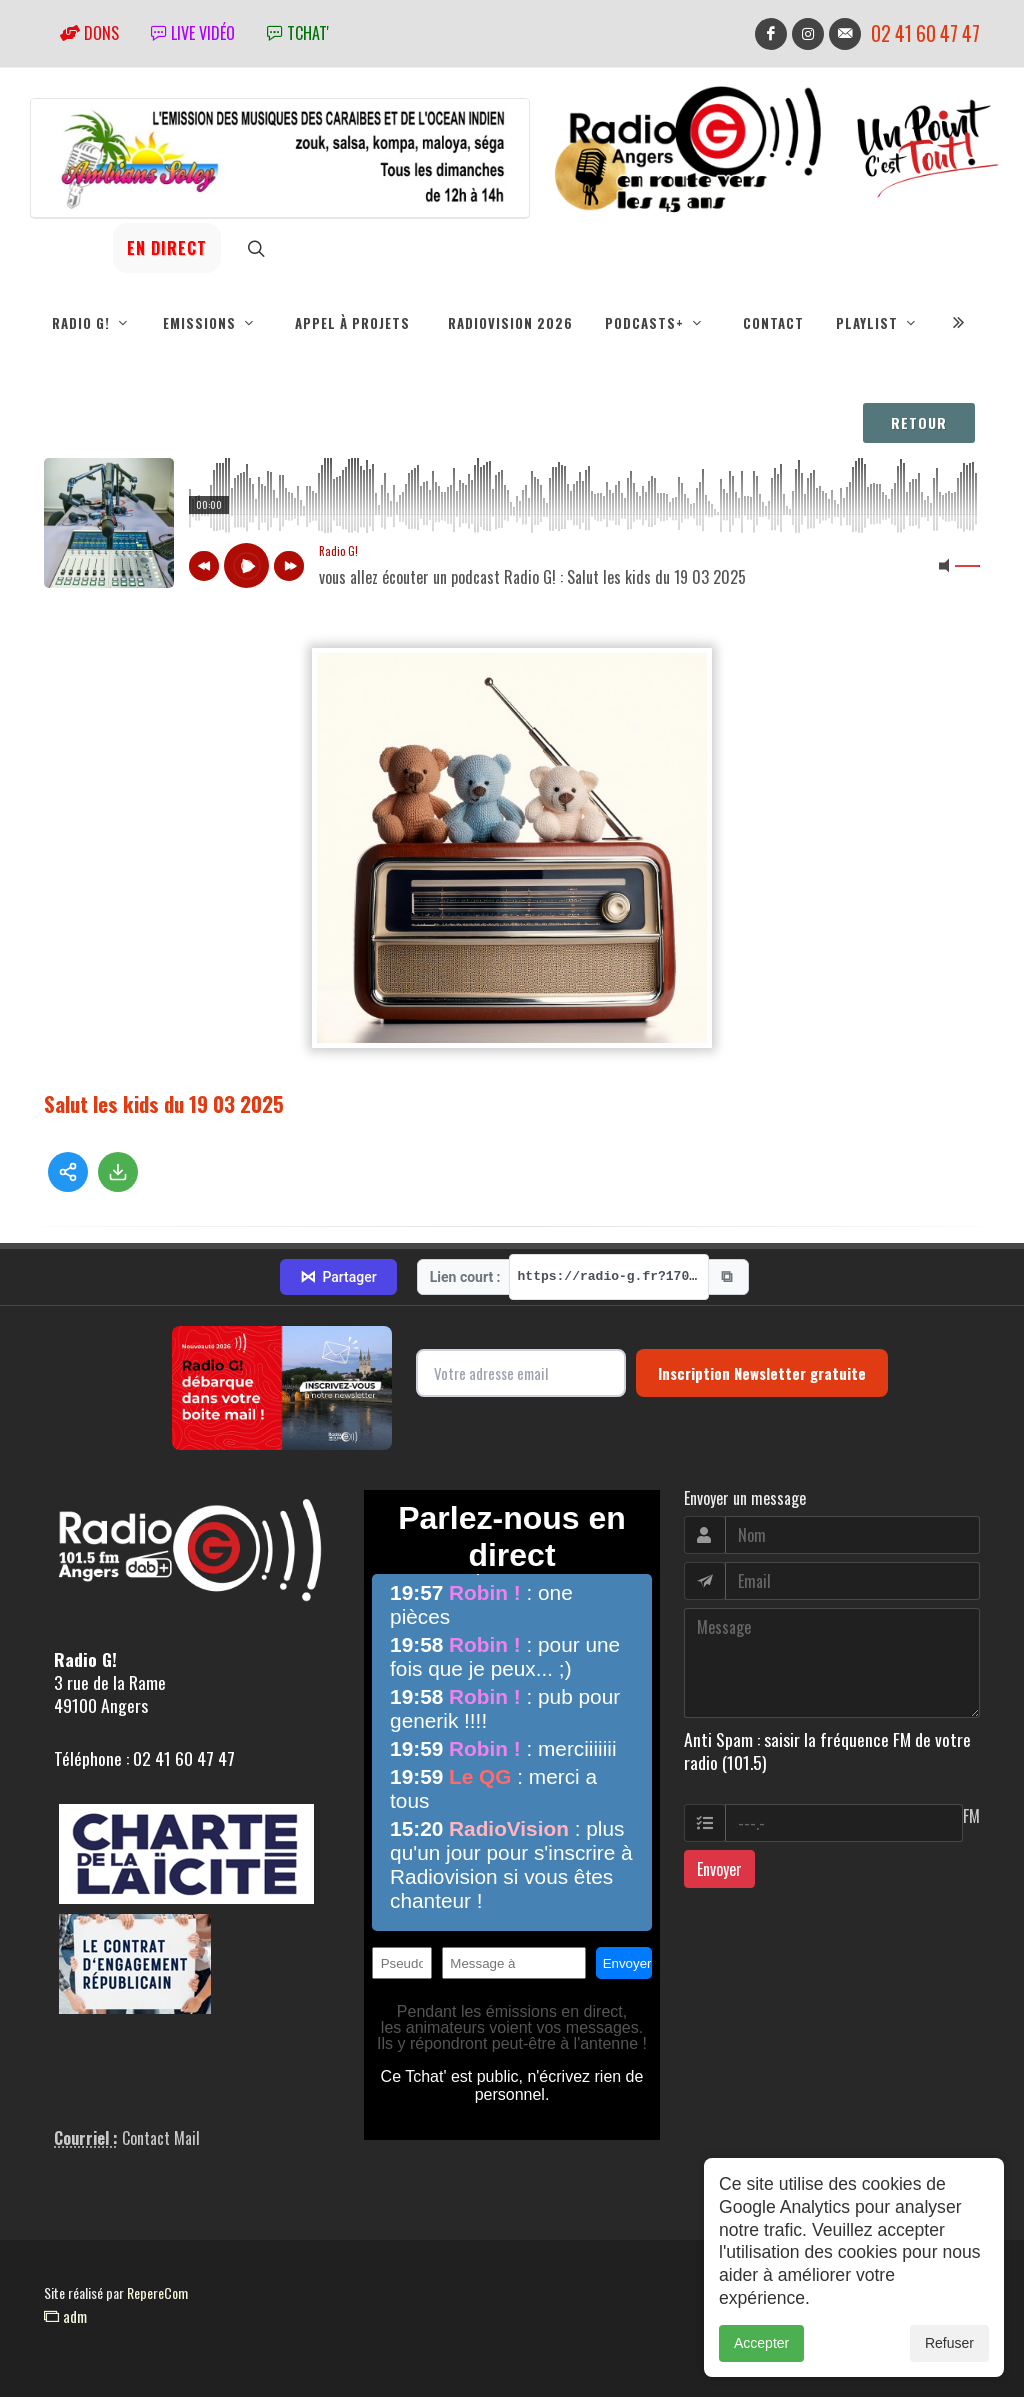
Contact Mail (161, 2138)
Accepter (761, 2343)
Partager (338, 1277)
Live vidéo (193, 33)
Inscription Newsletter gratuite (762, 1373)
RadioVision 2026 (510, 323)
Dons (89, 33)
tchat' (298, 33)
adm (65, 2316)
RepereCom (157, 2292)
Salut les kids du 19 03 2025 (164, 1103)
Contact (773, 323)
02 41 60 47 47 (925, 33)
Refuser (949, 2343)
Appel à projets (352, 323)
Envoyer (719, 1869)
